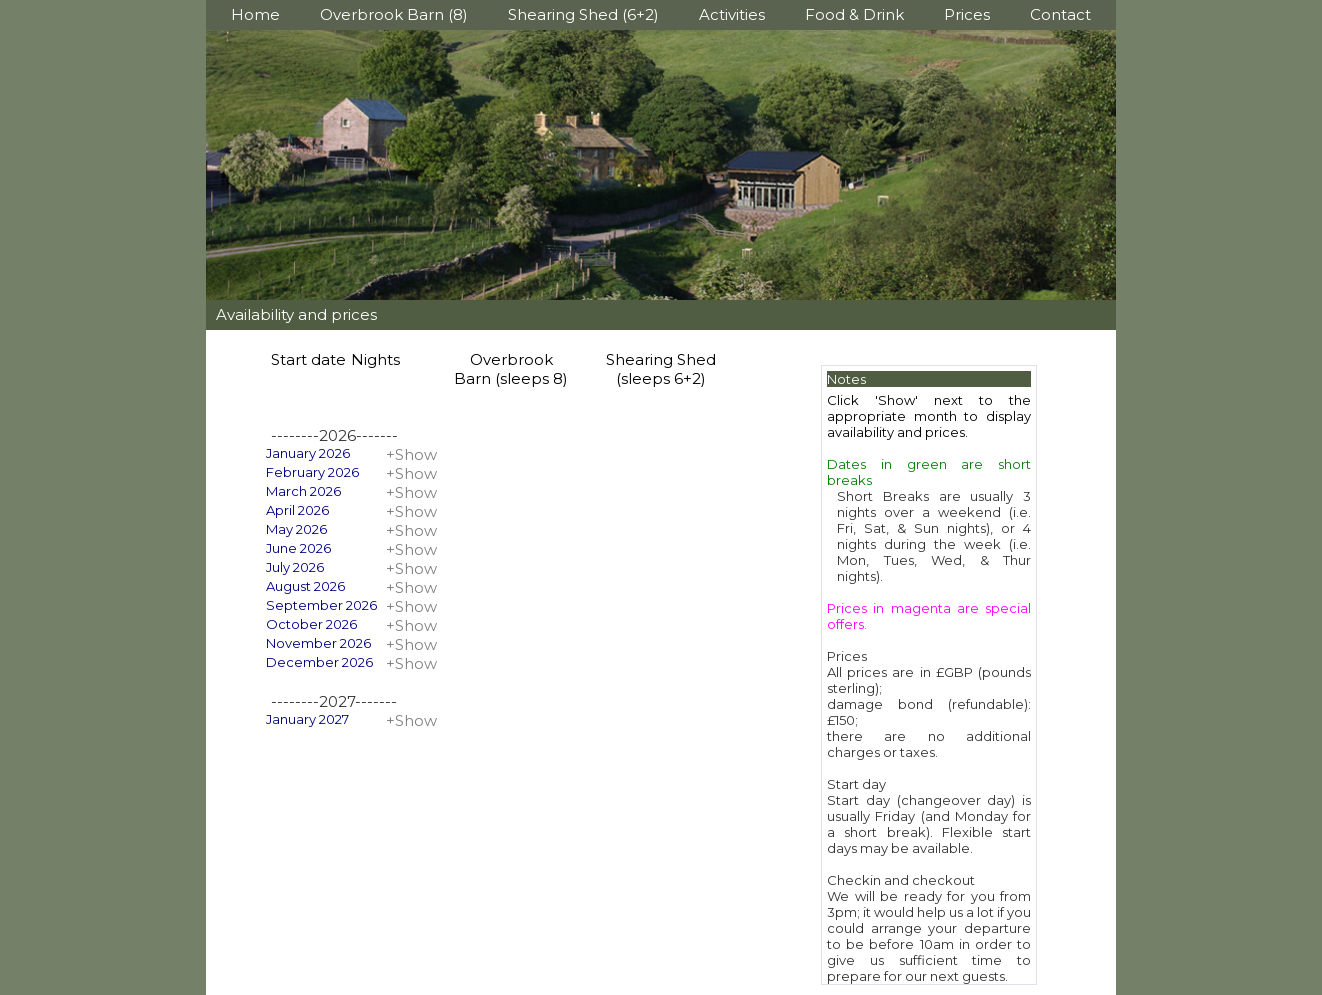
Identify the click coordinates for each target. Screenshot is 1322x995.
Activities (732, 14)
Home (255, 14)
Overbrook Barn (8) (394, 14)
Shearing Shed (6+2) (583, 14)
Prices (967, 14)
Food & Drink (854, 14)
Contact (1060, 14)
